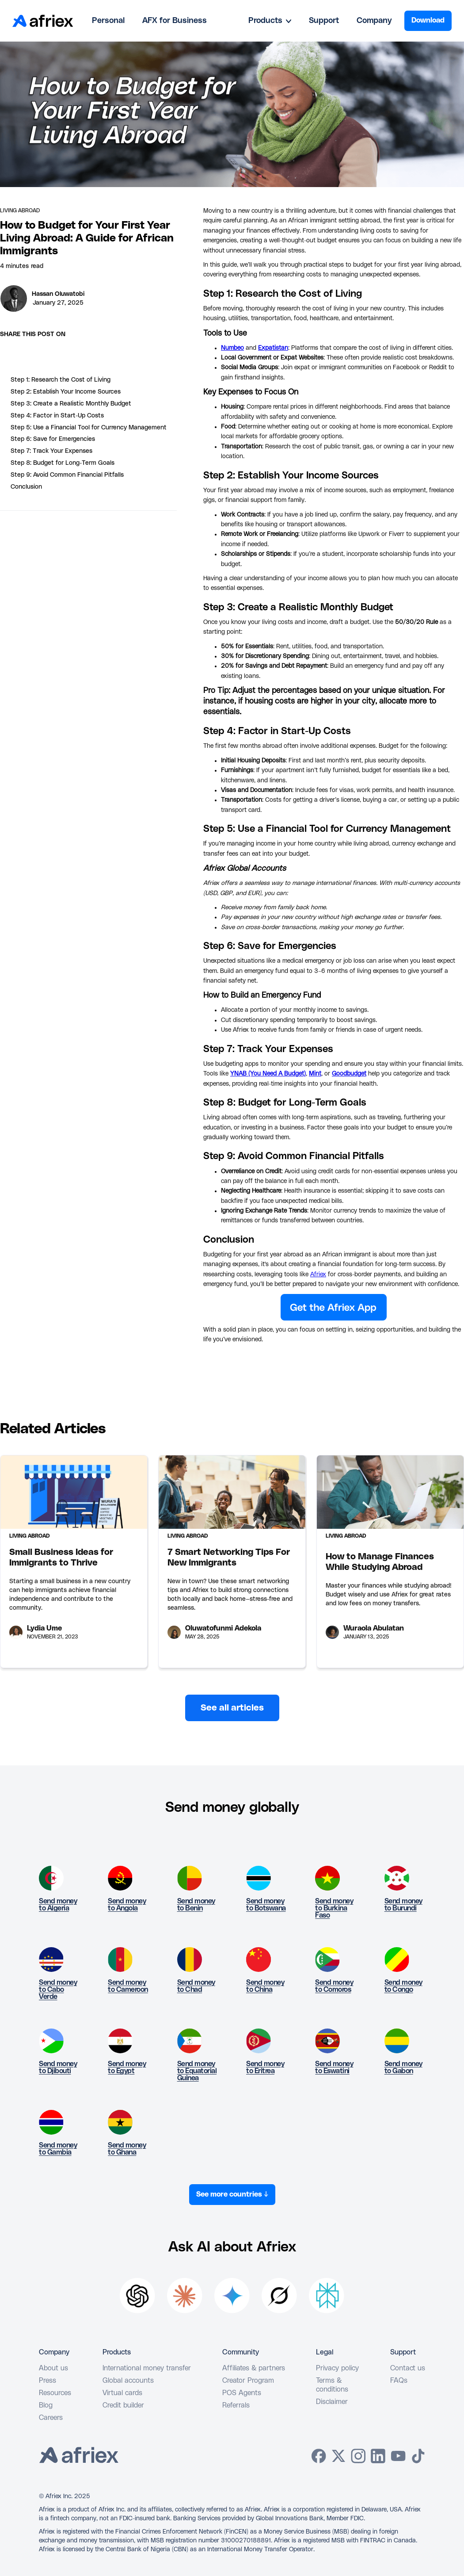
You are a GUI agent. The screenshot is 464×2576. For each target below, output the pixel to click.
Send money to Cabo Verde (58, 1989)
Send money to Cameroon (128, 1986)
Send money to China (265, 1986)
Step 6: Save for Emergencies (53, 439)
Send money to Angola (127, 1905)
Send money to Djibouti (58, 2067)
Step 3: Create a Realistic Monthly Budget (71, 404)
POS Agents (241, 2392)
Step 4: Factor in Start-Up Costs (57, 416)
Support (324, 21)
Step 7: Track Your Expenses (51, 451)
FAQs (398, 2380)
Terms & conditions (332, 2385)
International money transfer (147, 2368)
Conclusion (26, 487)
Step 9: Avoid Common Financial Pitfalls (67, 475)
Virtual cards (122, 2392)
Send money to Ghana (127, 2149)
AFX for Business (174, 21)
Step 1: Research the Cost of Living (60, 380)
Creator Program (248, 2380)
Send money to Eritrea (265, 2067)
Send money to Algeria (58, 1905)
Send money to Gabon (403, 2067)
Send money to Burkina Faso (334, 1908)
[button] (270, 21)
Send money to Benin (196, 1905)
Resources (55, 2392)
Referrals (236, 2405)
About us (53, 2368)
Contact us (407, 2368)
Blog (46, 2405)
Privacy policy (337, 2368)
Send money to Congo (403, 1986)
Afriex (318, 1274)
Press (47, 2380)
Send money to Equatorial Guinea (197, 2071)
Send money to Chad (196, 1986)
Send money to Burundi (403, 1905)
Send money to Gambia (58, 2149)
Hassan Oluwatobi (58, 294)
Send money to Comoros (334, 1986)
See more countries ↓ (232, 2194)
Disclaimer (332, 2401)
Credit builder (123, 2405)
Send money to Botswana (266, 1905)
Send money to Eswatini (334, 2067)
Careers (51, 2417)
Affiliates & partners (253, 2368)
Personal (108, 21)
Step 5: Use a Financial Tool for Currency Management (89, 428)
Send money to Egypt (127, 2067)
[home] (42, 21)
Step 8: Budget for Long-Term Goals (62, 463)
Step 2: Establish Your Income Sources (66, 392)
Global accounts (128, 2380)
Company (374, 21)
